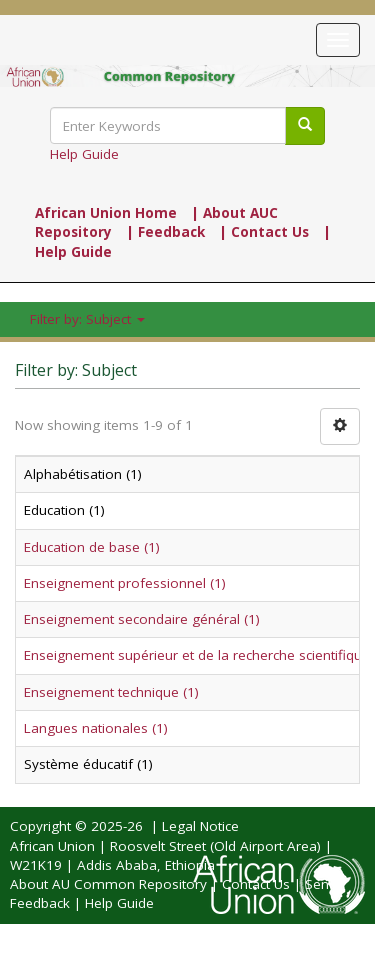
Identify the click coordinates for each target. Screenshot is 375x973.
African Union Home (106, 213)
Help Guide (84, 154)
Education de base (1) (92, 547)
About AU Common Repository (108, 884)
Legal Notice (200, 826)
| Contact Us (264, 232)
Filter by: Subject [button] (87, 319)
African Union (52, 846)
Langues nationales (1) (96, 728)
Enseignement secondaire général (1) (142, 619)
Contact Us (256, 884)
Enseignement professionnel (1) (125, 583)
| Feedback (165, 232)
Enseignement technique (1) (111, 692)
